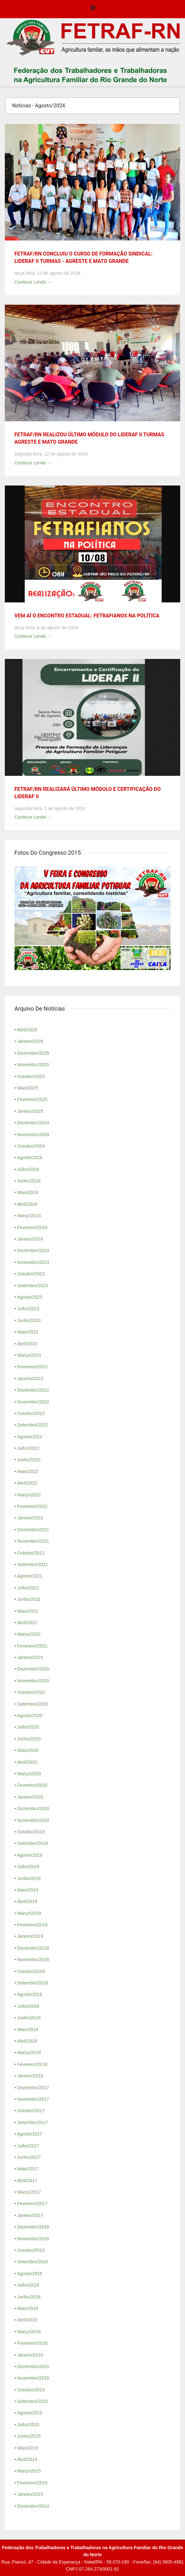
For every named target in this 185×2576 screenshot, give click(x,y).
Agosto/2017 (29, 2133)
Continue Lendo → (33, 282)
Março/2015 (29, 2470)
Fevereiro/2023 (32, 1366)
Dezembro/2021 (33, 1529)
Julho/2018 (28, 2006)
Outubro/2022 (31, 1413)
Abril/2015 (27, 2459)
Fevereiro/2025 (32, 1099)
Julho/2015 (28, 2424)
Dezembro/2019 (33, 1808)
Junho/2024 (29, 1180)
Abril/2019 (27, 1901)
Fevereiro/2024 (32, 1227)
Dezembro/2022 (33, 1390)
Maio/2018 (27, 2029)
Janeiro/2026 (30, 1041)
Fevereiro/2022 (32, 1506)
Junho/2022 (29, 1459)
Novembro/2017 (33, 2099)
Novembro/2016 (33, 2238)
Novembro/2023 (33, 1262)
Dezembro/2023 (33, 1250)
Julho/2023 (28, 1308)
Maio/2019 (27, 1889)
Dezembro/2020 (33, 1668)
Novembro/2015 (33, 2378)
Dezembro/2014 (33, 2506)
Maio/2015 (27, 2447)
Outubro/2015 (31, 2389)
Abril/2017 (27, 2180)
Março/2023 (29, 1355)
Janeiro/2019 (30, 1936)
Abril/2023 (27, 1343)
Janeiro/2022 (30, 1517)
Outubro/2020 (31, 1692)
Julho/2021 (28, 1587)
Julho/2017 (28, 2145)
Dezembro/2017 (33, 2087)
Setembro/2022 (32, 1424)
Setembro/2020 (32, 1704)
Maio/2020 (27, 1750)
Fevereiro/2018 (32, 2064)
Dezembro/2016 (33, 2226)
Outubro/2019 (31, 1831)
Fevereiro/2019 (32, 1924)
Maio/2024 (27, 1192)
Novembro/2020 (33, 1680)
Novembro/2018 (33, 1959)
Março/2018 (29, 2052)
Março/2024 (29, 1215)
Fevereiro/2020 (32, 1785)
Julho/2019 (28, 1866)
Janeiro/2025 (30, 1111)
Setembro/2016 (32, 2261)
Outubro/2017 (31, 2110)
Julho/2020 (28, 1727)
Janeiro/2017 (30, 2215)
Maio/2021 (27, 1611)
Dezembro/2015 (33, 2366)
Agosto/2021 (29, 1575)
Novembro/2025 (33, 1064)
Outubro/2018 (31, 1971)
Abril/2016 (27, 2319)
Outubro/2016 (31, 2250)
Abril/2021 (27, 1622)
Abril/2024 (27, 1204)
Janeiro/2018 (30, 2075)
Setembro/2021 (32, 1564)
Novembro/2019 (33, 1820)
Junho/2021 (29, 1599)
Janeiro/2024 (30, 1239)
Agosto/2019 (29, 1855)
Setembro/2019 (32, 1843)
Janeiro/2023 (30, 1378)
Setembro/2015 (32, 2401)
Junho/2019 (29, 1878)
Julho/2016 (28, 2285)
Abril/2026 (27, 1029)
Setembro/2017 (32, 2122)
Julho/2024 (28, 1169)
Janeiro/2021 (30, 1657)
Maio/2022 (27, 1471)
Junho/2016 (29, 2296)
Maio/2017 (27, 2168)
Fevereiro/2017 (32, 2203)
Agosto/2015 (29, 2412)
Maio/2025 (27, 1087)
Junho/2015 (29, 2436)
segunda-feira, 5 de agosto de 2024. (50, 808)
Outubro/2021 (31, 1553)
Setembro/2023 (32, 1285)
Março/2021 (29, 1634)
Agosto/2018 (29, 1994)
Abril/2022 (27, 1483)
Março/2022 (29, 1494)
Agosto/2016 (29, 2273)
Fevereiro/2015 (32, 2482)
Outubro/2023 (31, 1273)
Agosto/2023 (29, 1297)
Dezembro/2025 (33, 1053)
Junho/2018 (29, 2017)
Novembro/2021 (33, 1541)
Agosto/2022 (29, 1436)
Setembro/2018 (32, 1982)
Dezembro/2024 (33, 1122)
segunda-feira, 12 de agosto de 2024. (51, 453)
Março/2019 (29, 1913)
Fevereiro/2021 (32, 1645)
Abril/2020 (27, 1762)
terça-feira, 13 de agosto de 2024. (48, 273)
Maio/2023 (27, 1331)
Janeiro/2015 (30, 2494)
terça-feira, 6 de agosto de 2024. (46, 627)
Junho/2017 (29, 2157)
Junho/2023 (29, 1320)
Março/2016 (29, 2331)
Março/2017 (29, 2192)
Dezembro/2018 (33, 1948)
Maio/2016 (27, 2308)
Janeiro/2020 (30, 1797)
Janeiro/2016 (30, 2355)
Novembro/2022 (33, 1401)
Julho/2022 (28, 1448)
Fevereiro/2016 (32, 2343)
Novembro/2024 (33, 1134)
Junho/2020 (29, 1738)
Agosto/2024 (29, 1157)
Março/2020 (29, 1773)
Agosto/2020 (29, 1715)
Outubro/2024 (31, 1146)
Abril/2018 (27, 2041)
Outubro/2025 (31, 1076)
